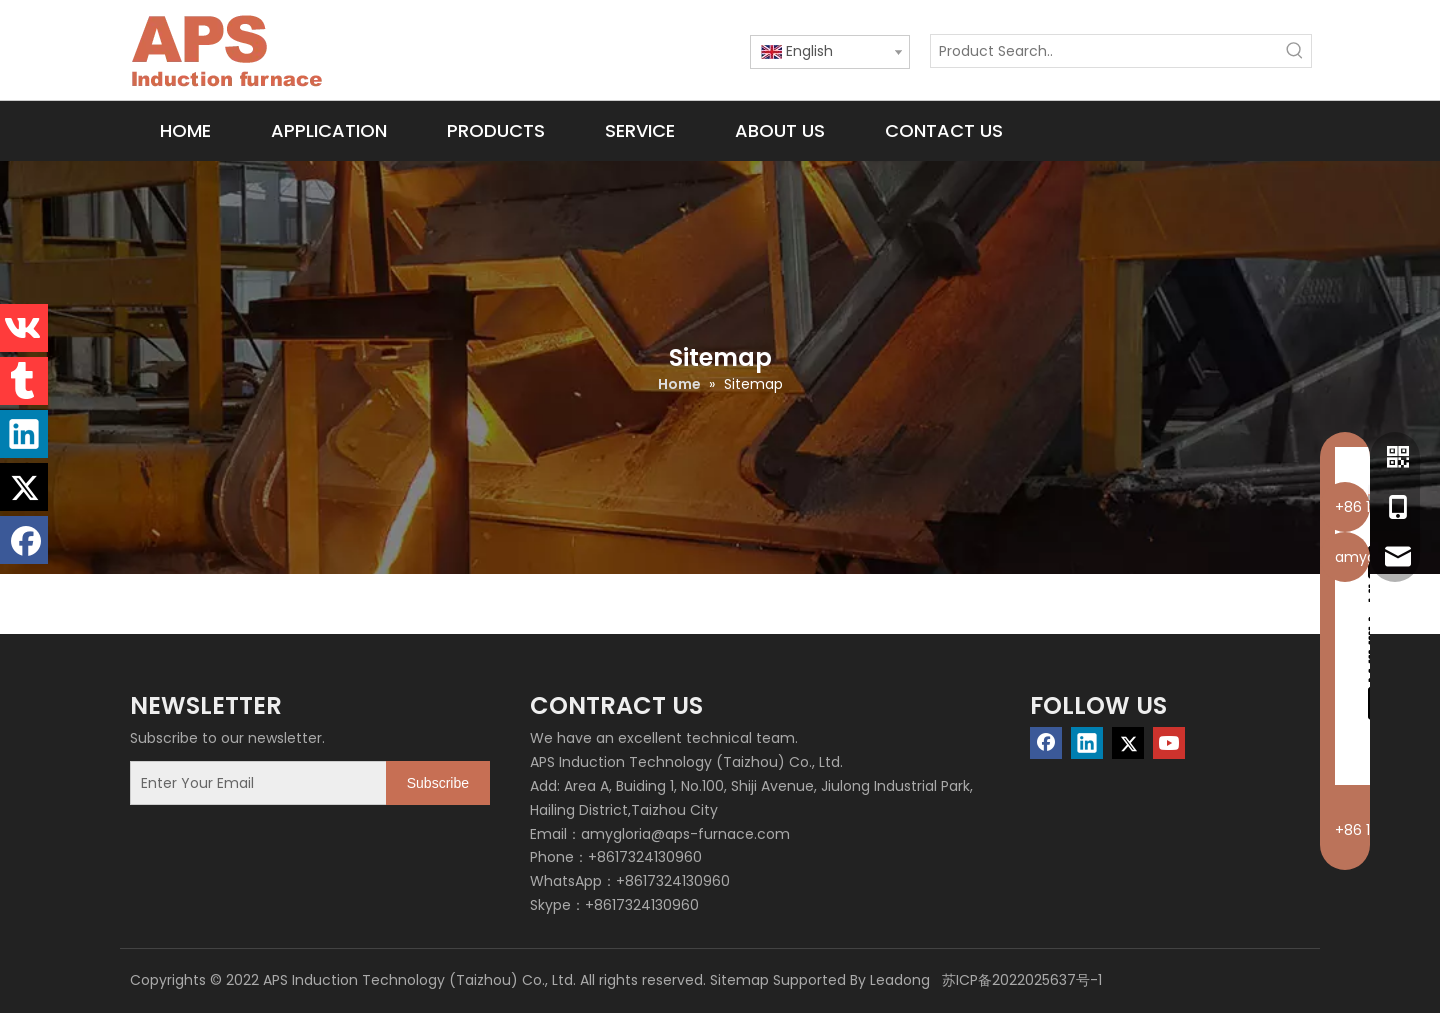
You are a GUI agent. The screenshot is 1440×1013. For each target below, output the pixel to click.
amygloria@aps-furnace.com (685, 834)
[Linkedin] (1087, 743)
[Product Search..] (1105, 51)
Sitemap (739, 980)
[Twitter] (1128, 743)
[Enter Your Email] (254, 783)
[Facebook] (1046, 743)
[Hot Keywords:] (1295, 51)
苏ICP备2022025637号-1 (1020, 980)
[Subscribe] (438, 783)
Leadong (900, 980)
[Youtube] (1169, 743)
